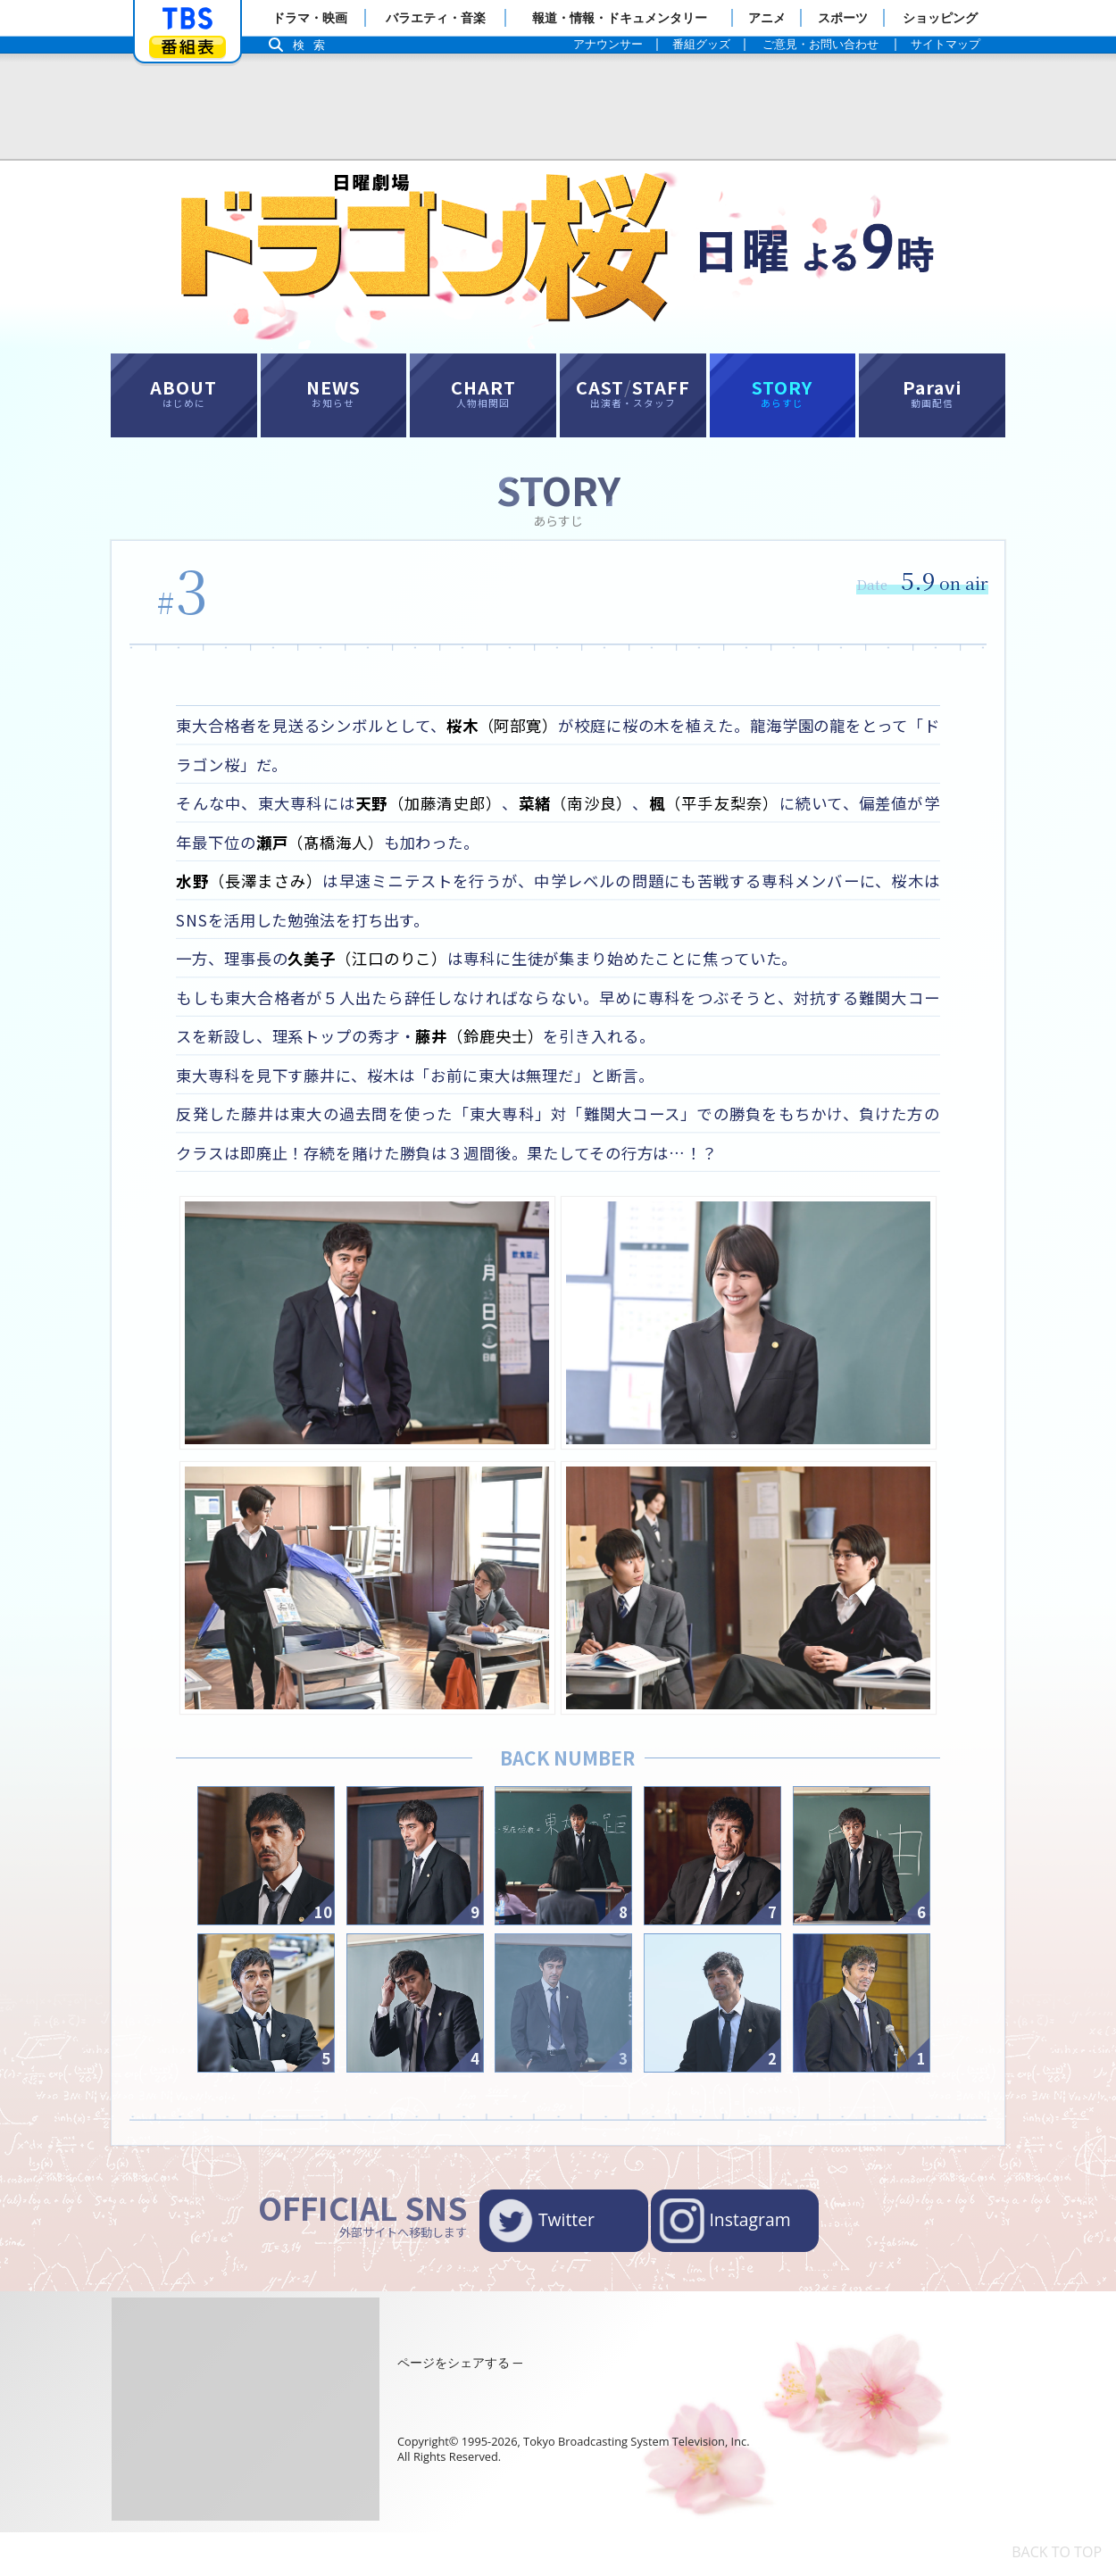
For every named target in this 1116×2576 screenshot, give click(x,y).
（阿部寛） (523, 739)
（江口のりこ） (380, 983)
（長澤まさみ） (254, 902)
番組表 (187, 47)
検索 (313, 45)
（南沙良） (593, 821)
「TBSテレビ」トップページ (187, 18)
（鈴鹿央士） (531, 1064)
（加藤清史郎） (440, 821)
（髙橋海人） (363, 861)
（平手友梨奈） (736, 821)
